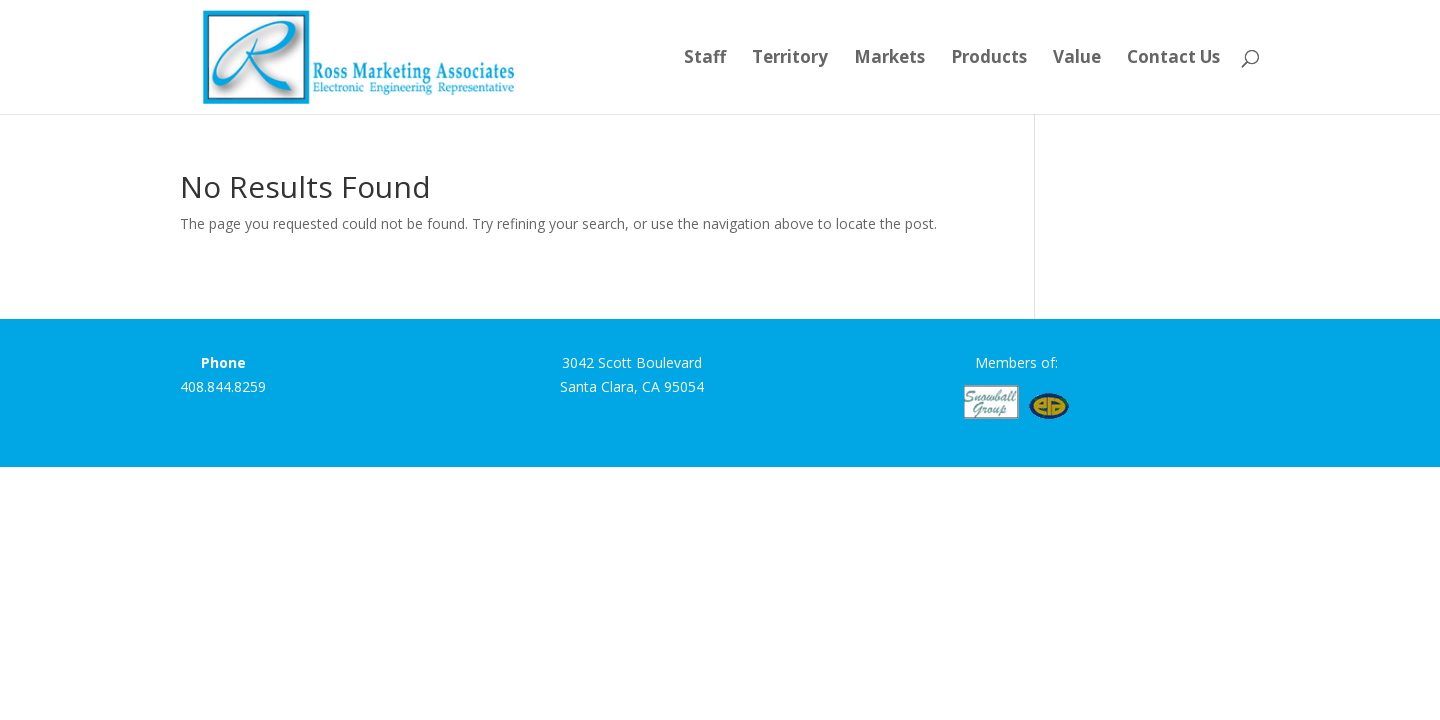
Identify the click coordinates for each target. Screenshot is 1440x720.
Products (989, 59)
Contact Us (1173, 59)
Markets (889, 59)
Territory (790, 59)
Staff (705, 59)
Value (1077, 59)
